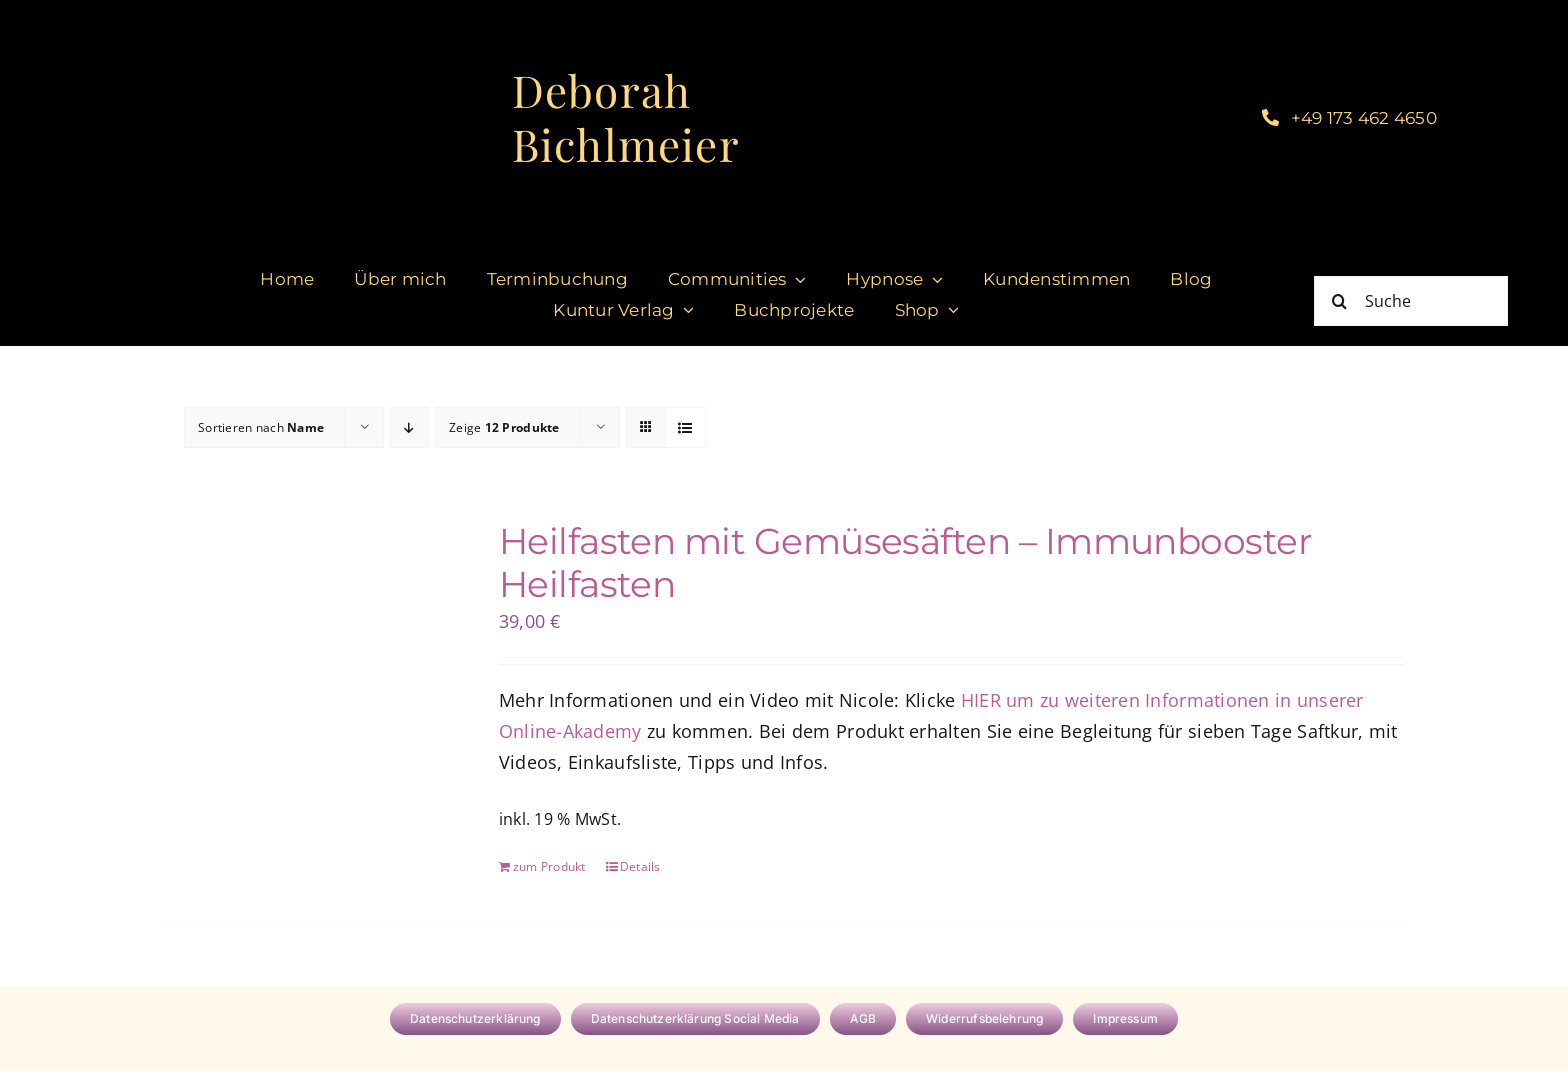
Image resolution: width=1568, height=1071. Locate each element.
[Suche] (1411, 301)
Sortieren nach (261, 427)
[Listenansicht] (685, 427)
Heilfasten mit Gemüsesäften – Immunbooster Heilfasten (905, 562)
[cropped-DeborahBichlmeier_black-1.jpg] (367, 19)
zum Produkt (549, 866)
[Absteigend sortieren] (409, 427)
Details (640, 866)
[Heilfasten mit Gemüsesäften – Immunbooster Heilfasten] (306, 627)
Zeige (504, 427)
